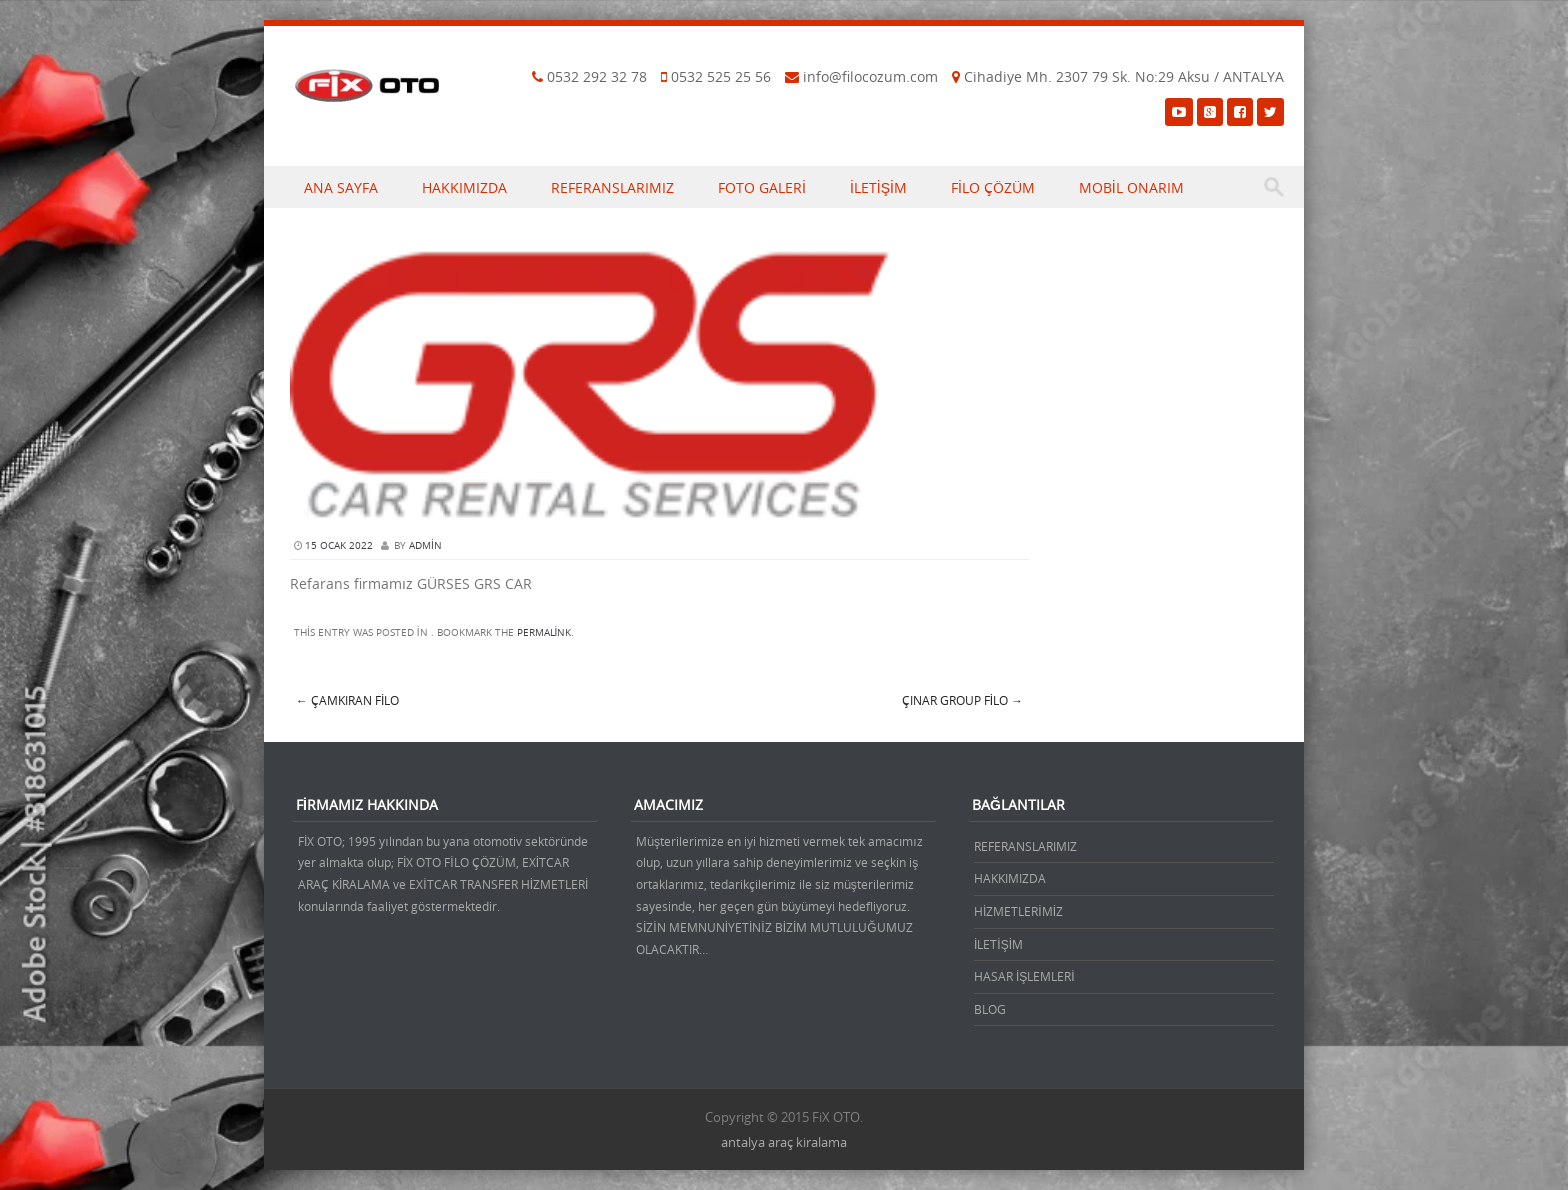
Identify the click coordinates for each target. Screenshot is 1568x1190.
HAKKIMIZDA (464, 187)
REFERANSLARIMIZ (612, 187)
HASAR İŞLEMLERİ (1024, 976)
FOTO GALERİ (762, 187)
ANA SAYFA (341, 187)
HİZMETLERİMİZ (1018, 911)
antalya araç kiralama (784, 1142)
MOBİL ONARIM (1131, 187)
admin (425, 545)
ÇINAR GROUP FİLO (962, 700)
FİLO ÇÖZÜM (993, 187)
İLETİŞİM (878, 187)
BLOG (990, 1009)
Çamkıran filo (347, 700)
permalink (544, 632)
